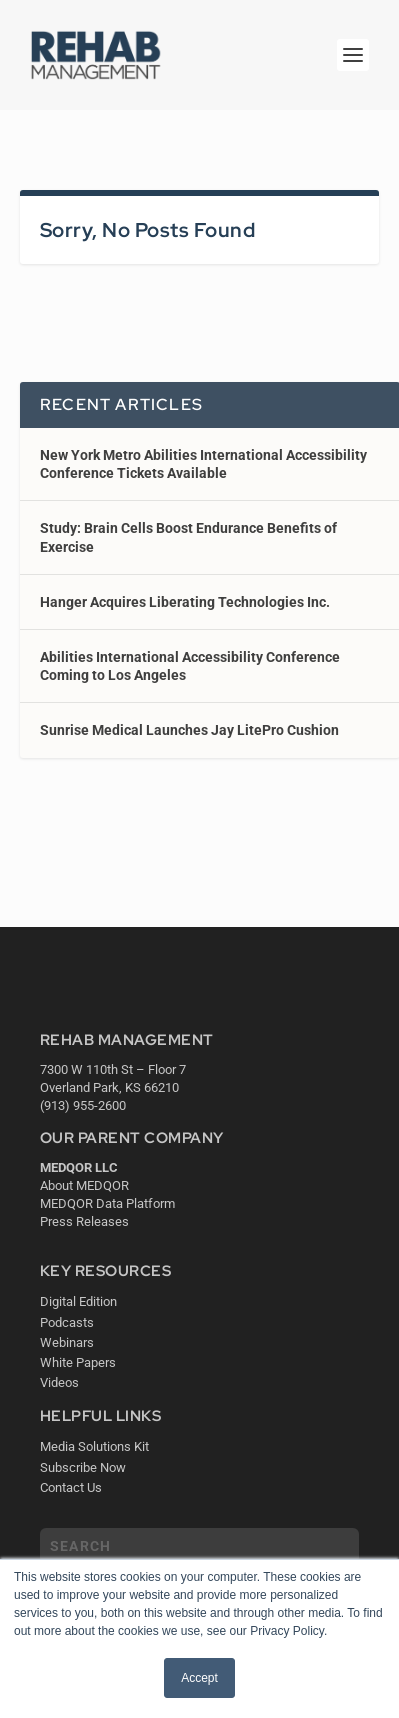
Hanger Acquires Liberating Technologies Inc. (185, 602)
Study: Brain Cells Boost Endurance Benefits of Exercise (188, 537)
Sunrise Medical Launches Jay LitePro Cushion (189, 730)
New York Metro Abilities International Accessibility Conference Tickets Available (203, 464)
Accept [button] (199, 1678)
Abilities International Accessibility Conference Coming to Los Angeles (190, 666)
